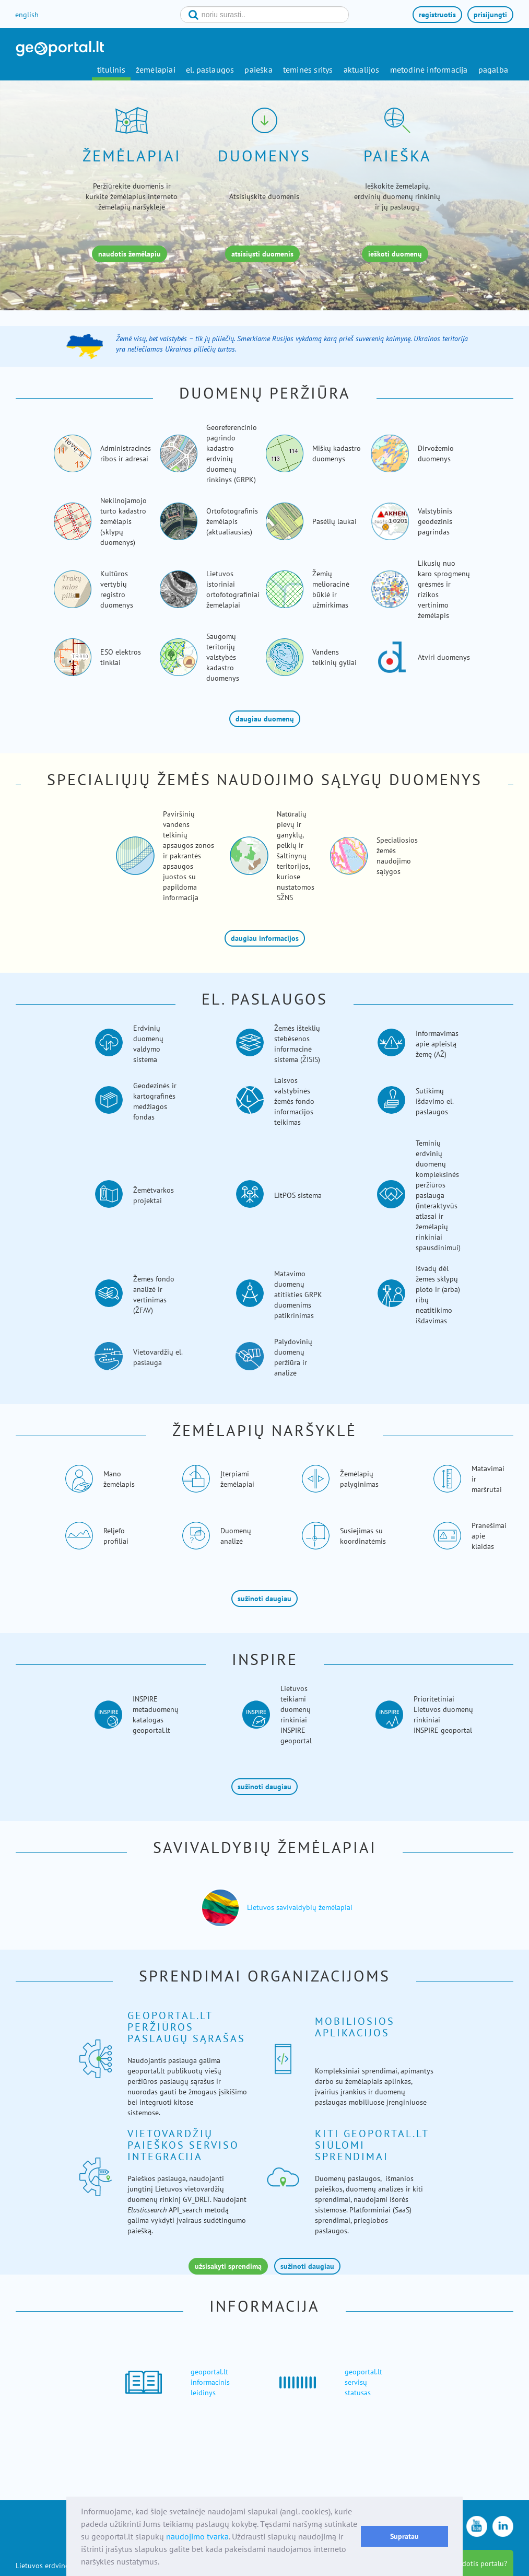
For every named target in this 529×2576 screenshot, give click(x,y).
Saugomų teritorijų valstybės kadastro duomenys (222, 657)
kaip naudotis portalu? (470, 2563)
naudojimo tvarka (197, 2536)
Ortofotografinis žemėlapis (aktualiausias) (232, 521)
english (27, 14)
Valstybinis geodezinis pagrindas (435, 521)
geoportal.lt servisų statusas (363, 2382)
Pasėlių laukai (334, 521)
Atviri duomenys (444, 657)
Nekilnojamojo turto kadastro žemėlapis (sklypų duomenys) (123, 521)
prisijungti (490, 14)
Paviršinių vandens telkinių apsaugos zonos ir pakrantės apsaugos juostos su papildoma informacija (188, 855)
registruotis (437, 14)
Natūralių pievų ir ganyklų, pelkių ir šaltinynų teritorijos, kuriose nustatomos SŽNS (295, 855)
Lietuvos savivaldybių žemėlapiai (299, 1907)
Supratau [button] (404, 2536)
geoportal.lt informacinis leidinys (210, 2382)
